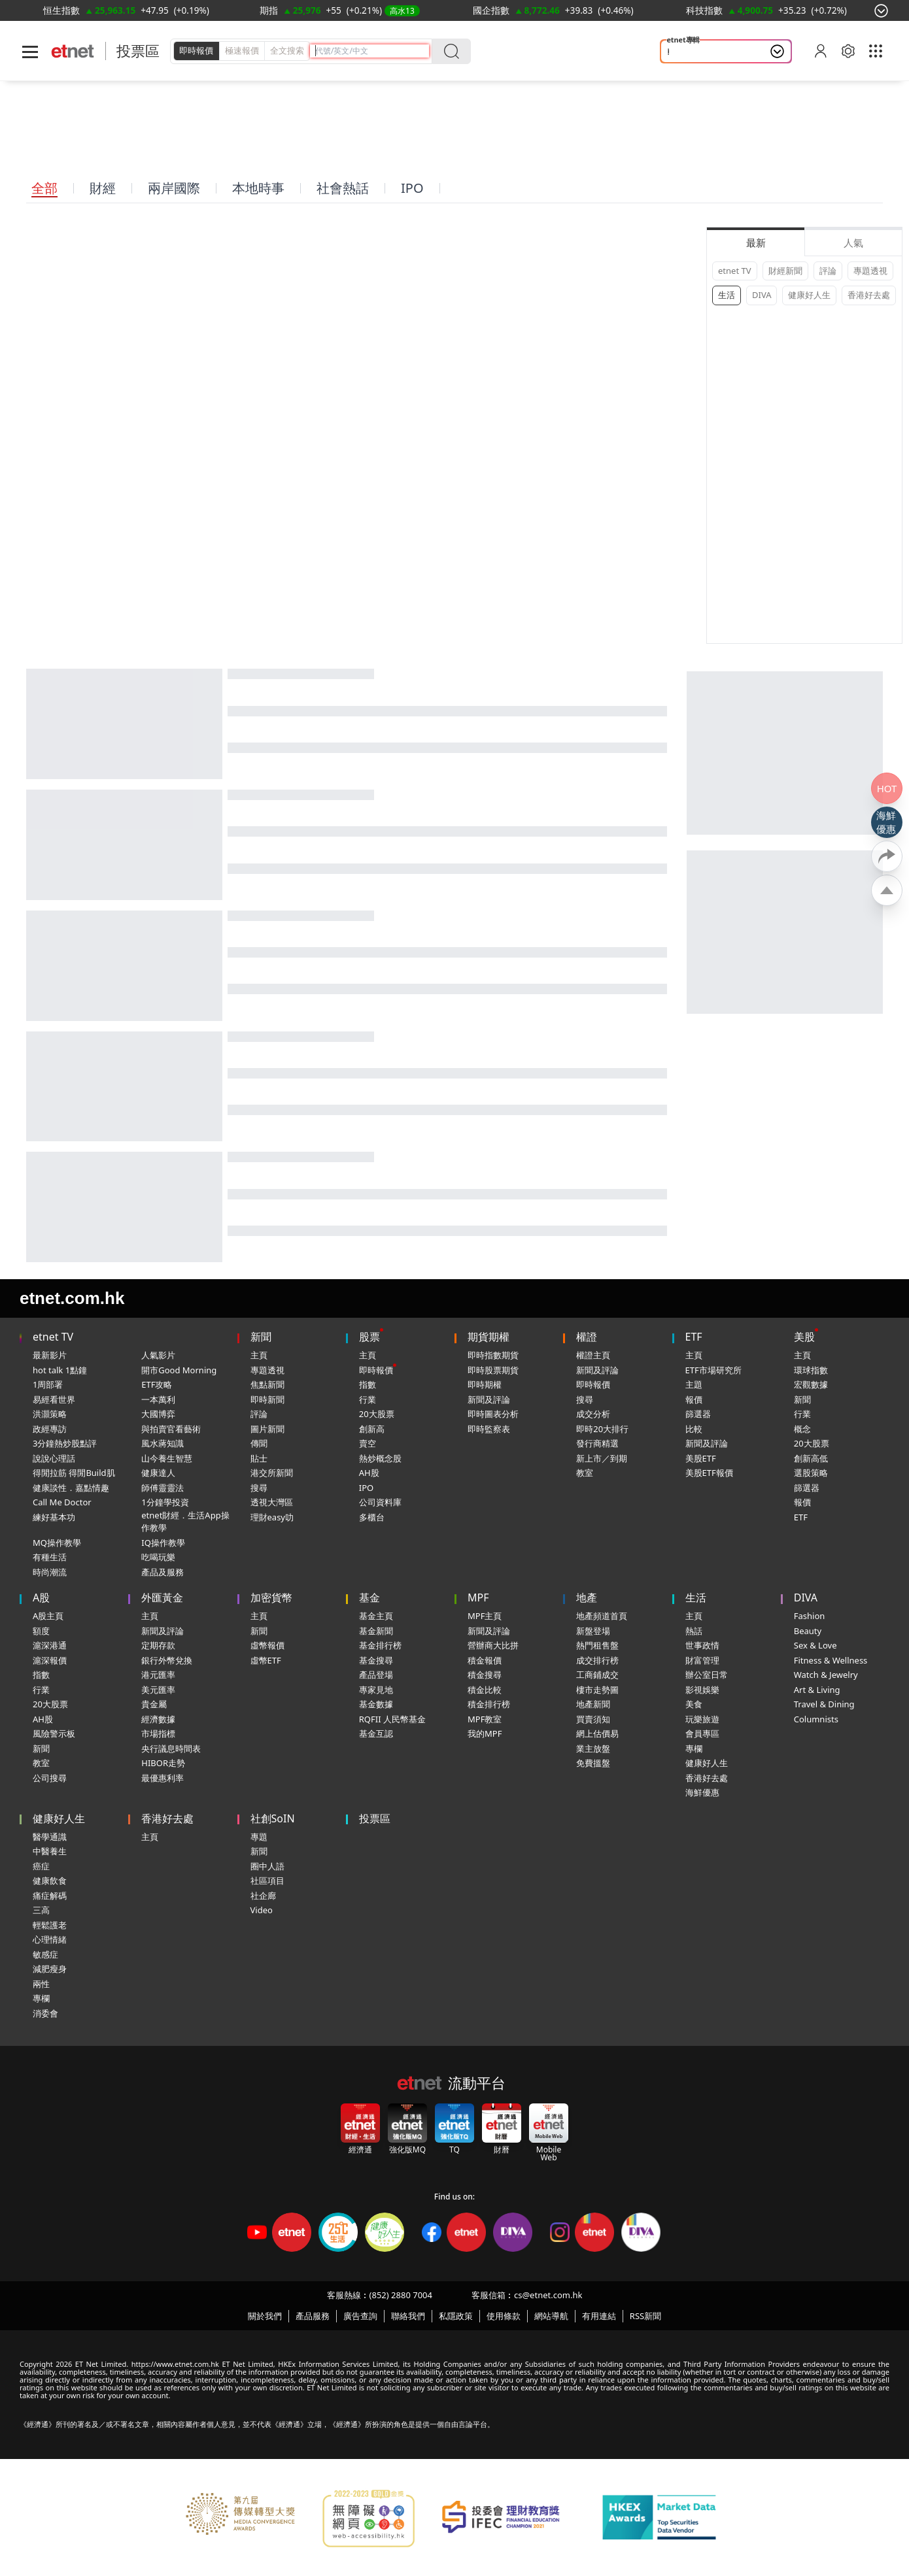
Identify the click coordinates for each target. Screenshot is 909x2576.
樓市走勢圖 (597, 1690)
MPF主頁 (485, 1616)
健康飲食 (50, 1880)
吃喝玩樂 (158, 1557)
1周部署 (48, 1384)
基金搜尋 (376, 1660)
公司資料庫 (380, 1502)
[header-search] (372, 50)
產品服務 (313, 2316)
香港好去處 (869, 295)
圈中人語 (267, 1866)
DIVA (761, 295)
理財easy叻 (272, 1517)
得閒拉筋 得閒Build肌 (74, 1473)
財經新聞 (785, 270)
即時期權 (485, 1384)
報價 (693, 1399)
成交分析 (593, 1414)
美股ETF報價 (709, 1473)
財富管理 (702, 1660)
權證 (586, 1337)
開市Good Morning (178, 1370)
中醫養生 (50, 1851)
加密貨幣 (271, 1597)
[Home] (73, 51)
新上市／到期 (601, 1458)
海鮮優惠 (702, 1792)
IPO (366, 1488)
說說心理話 (54, 1458)
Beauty (807, 1631)
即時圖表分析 (493, 1414)
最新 (756, 242)
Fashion (809, 1616)
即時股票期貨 (493, 1370)
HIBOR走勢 (163, 1763)
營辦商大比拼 (493, 1645)
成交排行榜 (597, 1660)
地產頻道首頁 (601, 1616)
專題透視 (870, 270)
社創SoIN (272, 1818)
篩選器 (698, 1414)
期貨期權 (488, 1337)
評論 (827, 270)
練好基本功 (54, 1517)
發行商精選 (597, 1443)
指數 (367, 1384)
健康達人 (158, 1473)
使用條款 (504, 2316)
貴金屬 (154, 1704)
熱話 (693, 1631)
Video (261, 1910)
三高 (41, 1910)
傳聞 (258, 1443)
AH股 (369, 1473)
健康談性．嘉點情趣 (71, 1488)
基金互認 (376, 1733)
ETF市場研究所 (713, 1370)
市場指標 (158, 1733)
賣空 (367, 1443)
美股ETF (700, 1458)
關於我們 (265, 2316)
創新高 (372, 1429)
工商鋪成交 (597, 1675)
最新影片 (50, 1355)
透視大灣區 (271, 1502)
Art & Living (817, 1690)
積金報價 (485, 1660)
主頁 (258, 1355)
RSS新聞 (645, 2316)
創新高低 (811, 1458)
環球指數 (811, 1370)
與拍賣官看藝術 (171, 1429)
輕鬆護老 (687, 51)
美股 (804, 1337)
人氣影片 (158, 1355)
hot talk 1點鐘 (60, 1370)
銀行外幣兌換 (166, 1660)
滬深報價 (50, 1660)
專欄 (693, 1748)
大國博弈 (158, 1414)
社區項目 (267, 1880)
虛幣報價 (267, 1645)
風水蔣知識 (162, 1443)
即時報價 (196, 50)
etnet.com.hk (72, 1298)
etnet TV (734, 270)
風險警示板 (54, 1733)
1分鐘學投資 (164, 1502)
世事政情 (702, 1645)
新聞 (260, 1337)
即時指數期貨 (493, 1355)
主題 (693, 1384)
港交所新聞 (271, 1473)
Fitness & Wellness (831, 1660)
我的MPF (485, 1733)
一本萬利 (158, 1399)
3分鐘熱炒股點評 (65, 1443)
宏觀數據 (811, 1384)
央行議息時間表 (171, 1748)
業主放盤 (593, 1748)
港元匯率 (158, 1675)
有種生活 (50, 1557)
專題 (258, 1837)
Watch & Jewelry (826, 1675)
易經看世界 (54, 1399)
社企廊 (263, 1895)
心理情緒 (50, 1939)
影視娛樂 (702, 1690)
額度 (41, 1631)
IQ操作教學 (163, 1542)
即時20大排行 (602, 1429)
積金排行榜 (489, 1704)
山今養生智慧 (166, 1458)
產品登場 (376, 1675)
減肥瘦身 (50, 1969)
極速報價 (242, 50)
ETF (693, 1337)
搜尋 (258, 1488)
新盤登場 (593, 1631)
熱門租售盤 (597, 1645)
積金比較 (485, 1690)
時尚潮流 (50, 1572)
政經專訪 (50, 1429)
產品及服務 (162, 1572)
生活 (726, 295)
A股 (41, 1597)
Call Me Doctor (62, 1502)
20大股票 (376, 1414)
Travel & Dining (824, 1704)
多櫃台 (372, 1517)
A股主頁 (48, 1616)
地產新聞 (593, 1704)
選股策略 (811, 1473)
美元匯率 (158, 1690)
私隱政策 (456, 2316)
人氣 (853, 242)
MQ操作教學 (57, 1542)
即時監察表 (489, 1429)
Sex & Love (815, 1645)
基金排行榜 (380, 1645)
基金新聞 (376, 1631)
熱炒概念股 (380, 1458)
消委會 (45, 2013)
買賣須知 (593, 1719)
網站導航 (551, 2316)
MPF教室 (485, 1719)
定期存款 (158, 1645)
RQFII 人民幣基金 (392, 1719)
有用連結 (599, 2316)
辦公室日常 (706, 1675)
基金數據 (376, 1704)
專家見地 (376, 1690)
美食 (693, 1704)
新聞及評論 (489, 1399)
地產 (586, 1597)
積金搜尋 (485, 1675)
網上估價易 (597, 1733)
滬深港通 (50, 1645)
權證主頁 (593, 1355)
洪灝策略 (50, 1414)
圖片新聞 (267, 1429)
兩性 (41, 1984)
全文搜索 (287, 50)
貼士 (258, 1458)
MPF (478, 1597)
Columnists (816, 1719)
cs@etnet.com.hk (548, 2295)
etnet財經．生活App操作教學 (185, 1521)
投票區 (138, 51)
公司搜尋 (50, 1778)
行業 (367, 1399)
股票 (369, 1337)
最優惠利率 (162, 1778)
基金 (369, 1597)
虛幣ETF (265, 1660)
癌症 (41, 1866)
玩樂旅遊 (702, 1719)
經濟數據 (158, 1719)
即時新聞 (267, 1399)
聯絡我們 (408, 2316)
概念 (802, 1429)
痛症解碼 (50, 1895)
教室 (584, 1473)
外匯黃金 (162, 1597)
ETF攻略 (156, 1384)
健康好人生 (809, 295)
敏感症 (45, 1954)
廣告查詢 (360, 2316)
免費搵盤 (593, 1763)
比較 (693, 1429)
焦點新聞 (267, 1384)
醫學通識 (50, 1837)
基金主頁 (376, 1616)
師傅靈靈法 (162, 1488)
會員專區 (702, 1733)
